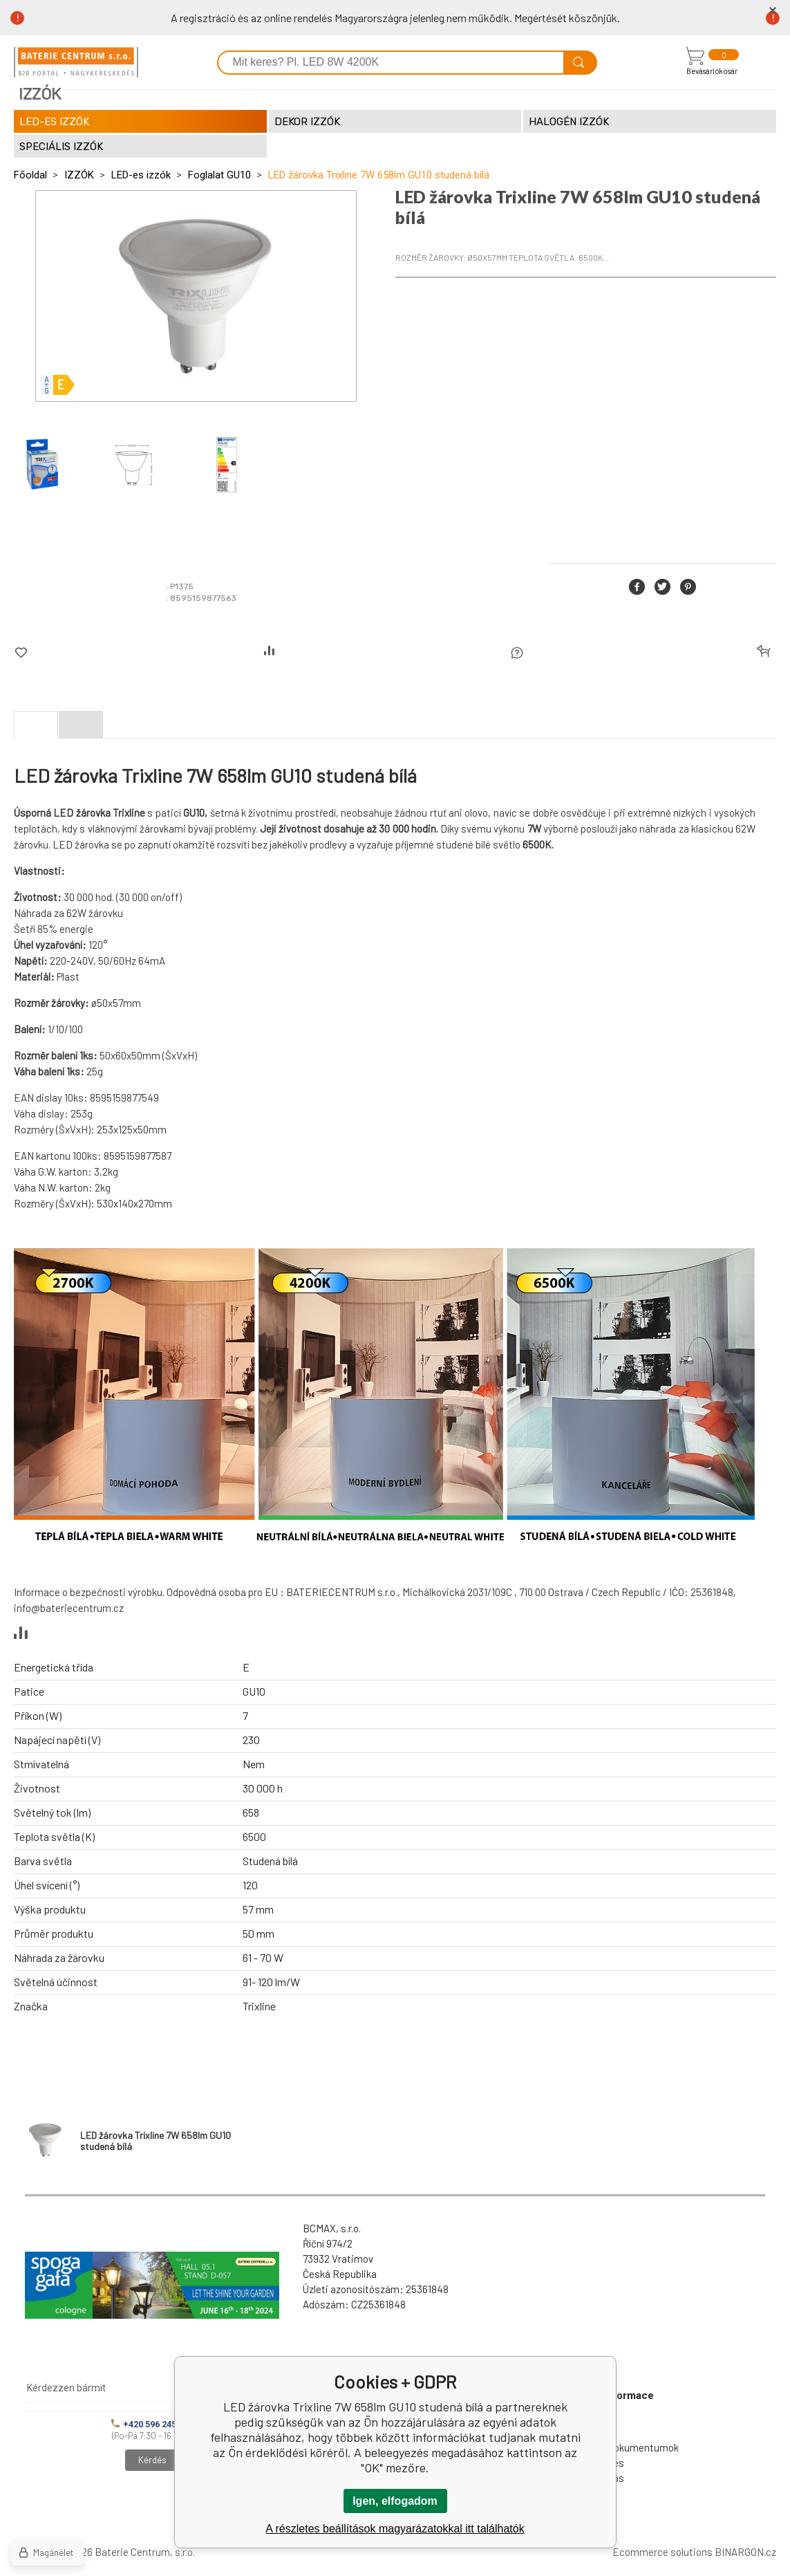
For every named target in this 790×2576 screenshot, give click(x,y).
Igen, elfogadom (395, 2501)
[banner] (76, 62)
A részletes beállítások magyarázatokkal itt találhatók (394, 2529)
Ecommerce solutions (662, 2552)
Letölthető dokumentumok (618, 2447)
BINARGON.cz (745, 2552)
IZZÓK (79, 175)
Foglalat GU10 (219, 175)
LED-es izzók (141, 175)
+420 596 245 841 (152, 2424)
